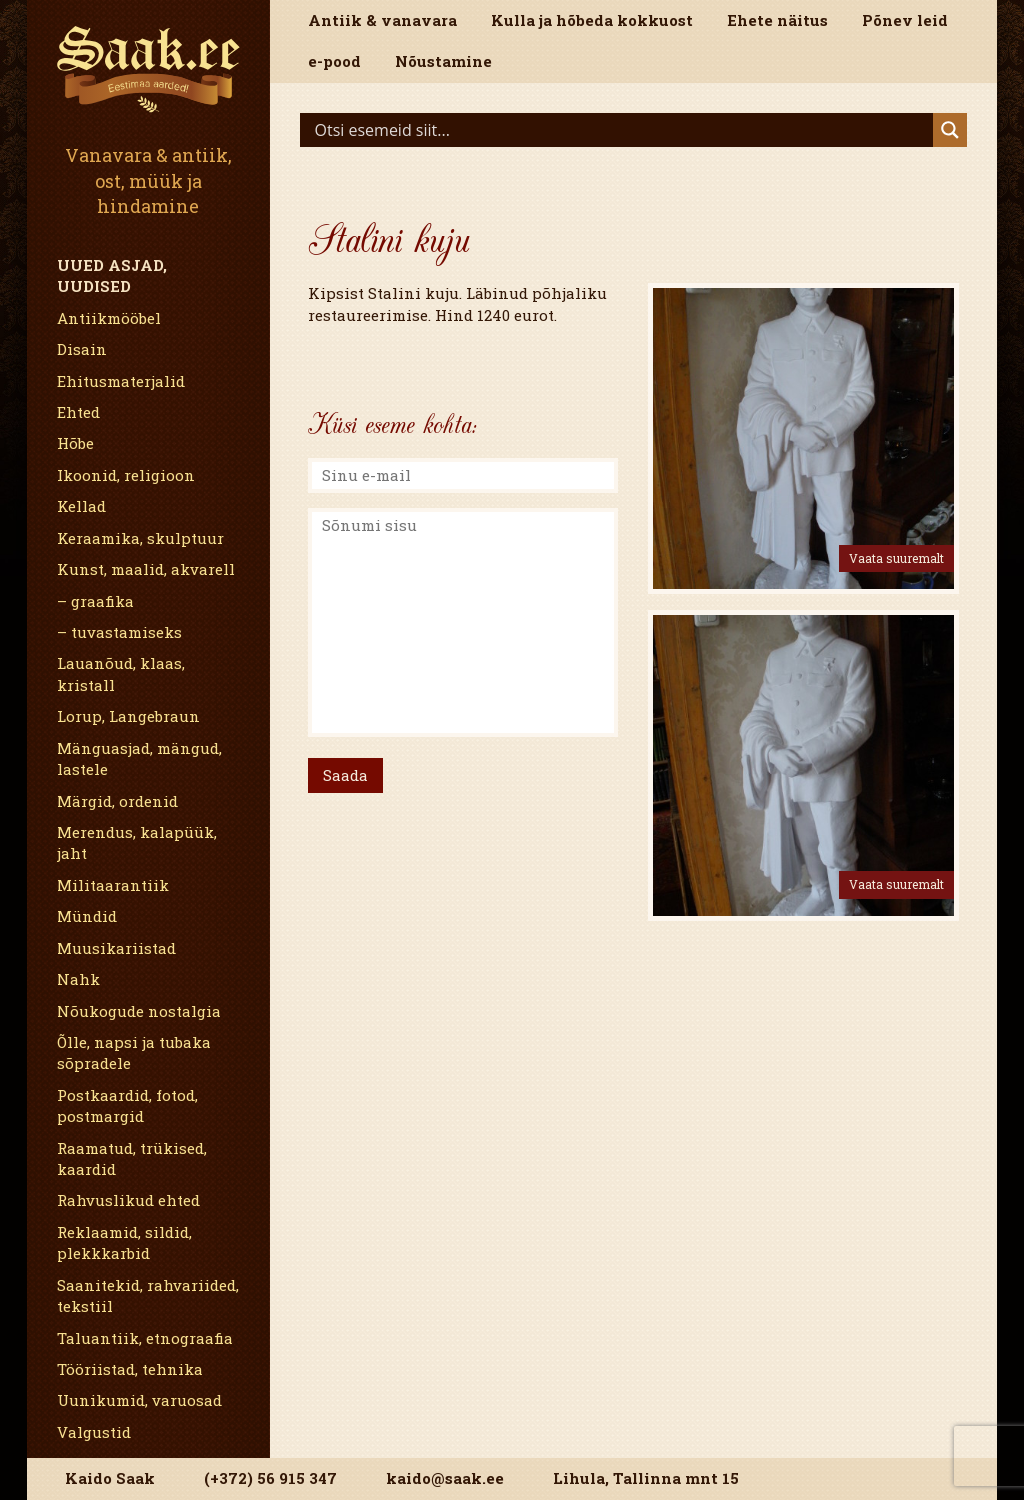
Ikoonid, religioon (126, 475)
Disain (82, 349)
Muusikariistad (116, 948)
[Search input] (622, 130)
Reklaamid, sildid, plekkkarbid (124, 1242)
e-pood (334, 61)
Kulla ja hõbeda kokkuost (592, 20)
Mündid (87, 916)
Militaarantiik (113, 885)
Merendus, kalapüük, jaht (137, 842)
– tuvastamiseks (119, 632)
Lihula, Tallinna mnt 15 (646, 1478)
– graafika (95, 601)
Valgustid (94, 1432)
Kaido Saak (110, 1478)
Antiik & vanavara (382, 20)
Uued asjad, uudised (112, 275)
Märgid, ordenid (117, 801)
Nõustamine (443, 61)
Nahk (78, 979)
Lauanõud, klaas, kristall (121, 673)
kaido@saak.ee (445, 1478)
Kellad (81, 506)
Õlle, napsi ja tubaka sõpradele (134, 1052)
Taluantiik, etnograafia (145, 1338)
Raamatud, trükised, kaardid (132, 1158)
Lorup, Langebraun (128, 716)
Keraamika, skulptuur (140, 538)
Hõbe (75, 443)
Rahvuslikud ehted (128, 1200)
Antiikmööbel (109, 318)
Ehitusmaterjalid (121, 381)
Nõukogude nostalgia (139, 1011)
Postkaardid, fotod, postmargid (127, 1105)
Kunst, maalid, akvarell (146, 569)
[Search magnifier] (950, 130)
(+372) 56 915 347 (270, 1478)
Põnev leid (905, 20)
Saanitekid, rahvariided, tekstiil (148, 1295)
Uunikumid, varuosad (139, 1400)
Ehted (78, 412)
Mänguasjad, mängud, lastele (139, 758)
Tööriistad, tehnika (130, 1369)
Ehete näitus (777, 20)
